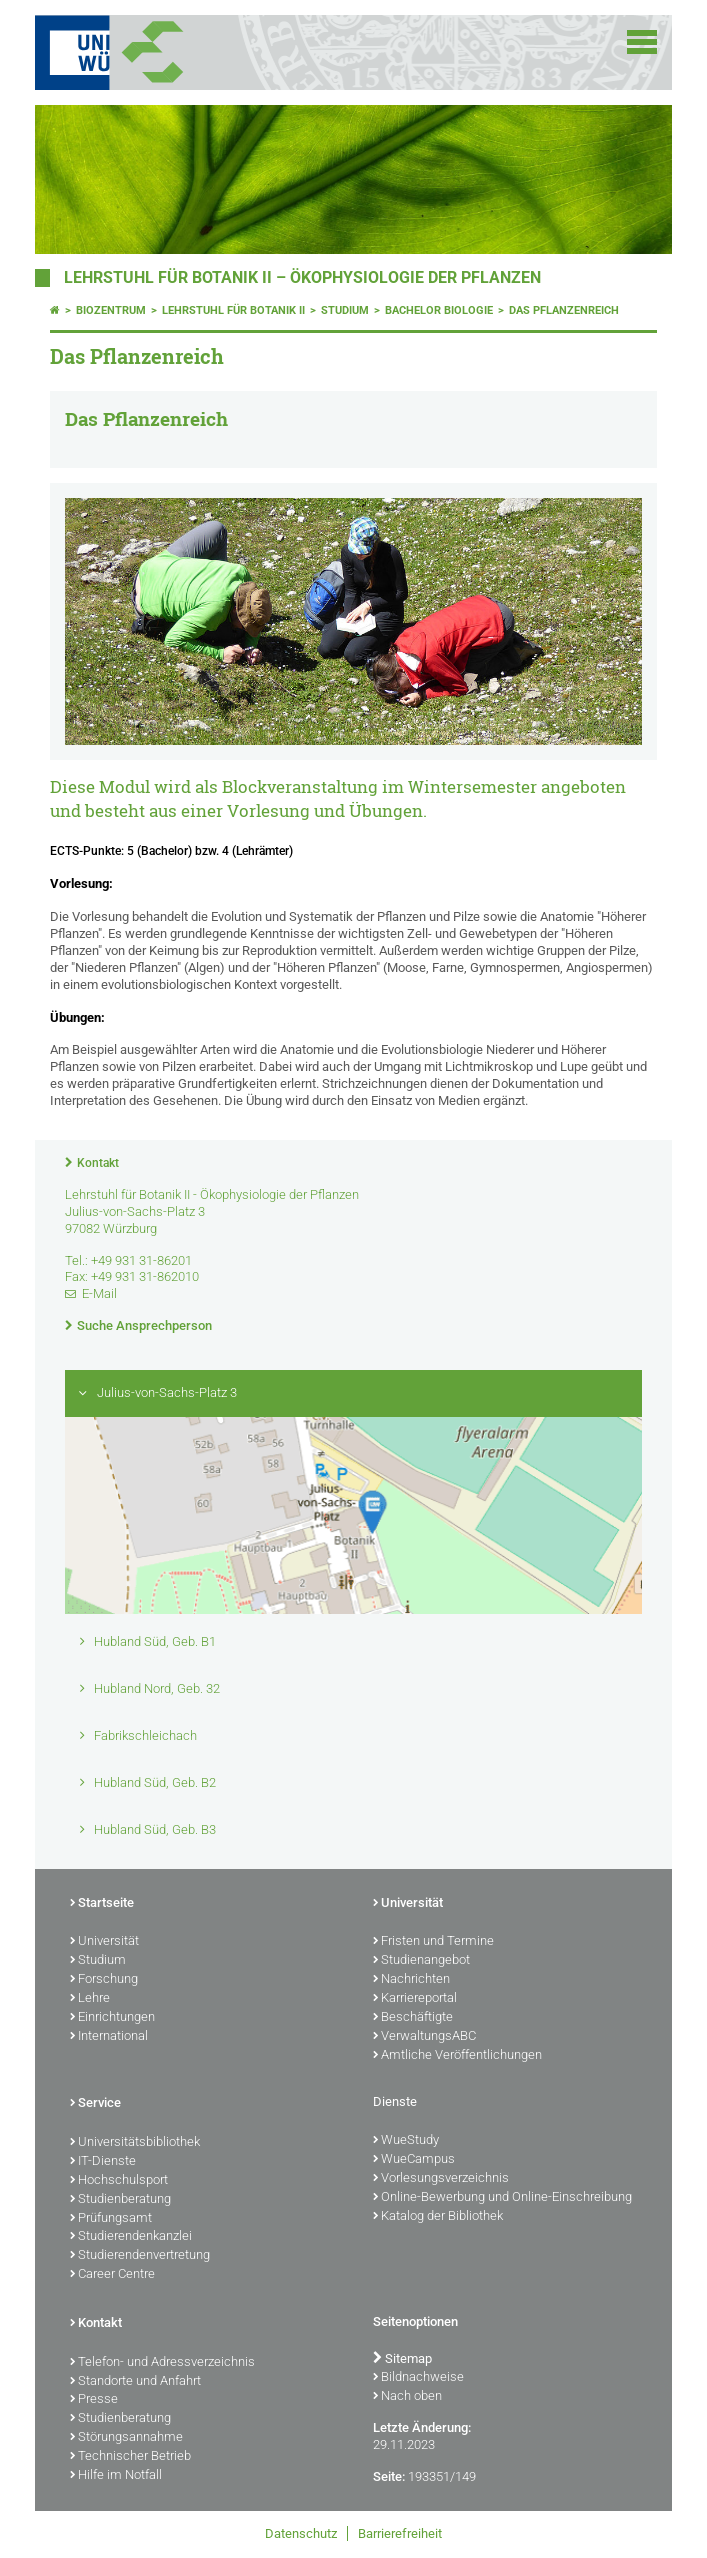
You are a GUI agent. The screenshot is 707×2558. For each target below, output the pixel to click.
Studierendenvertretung (140, 2256)
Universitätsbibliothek (135, 2143)
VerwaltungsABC (424, 2037)
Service (95, 2104)
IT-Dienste (103, 2162)
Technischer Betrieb (130, 2457)
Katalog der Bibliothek (438, 2217)
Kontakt (98, 1163)
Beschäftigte (413, 2018)
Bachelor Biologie (439, 310)
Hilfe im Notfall (116, 2476)
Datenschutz (301, 2533)
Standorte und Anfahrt (135, 2382)
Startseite (102, 1904)
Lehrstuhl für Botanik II (233, 310)
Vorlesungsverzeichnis (441, 2179)
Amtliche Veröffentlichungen (457, 2056)
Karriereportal (415, 1999)
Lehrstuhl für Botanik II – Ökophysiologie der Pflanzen (302, 278)
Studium (345, 310)
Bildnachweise (418, 2378)
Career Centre (112, 2275)
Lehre (90, 1999)
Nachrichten (411, 1980)
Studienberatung (120, 2200)
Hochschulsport (119, 2181)
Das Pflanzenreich (564, 310)
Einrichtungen (112, 2018)
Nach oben (407, 2397)
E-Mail (99, 1293)
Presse (94, 2400)
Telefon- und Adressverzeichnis (162, 2363)
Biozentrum (111, 310)
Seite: (389, 2476)
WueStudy (406, 2141)
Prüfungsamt (111, 2219)
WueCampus (414, 2160)
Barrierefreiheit (400, 2533)
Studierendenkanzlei (131, 2237)
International (109, 2037)
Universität (104, 1942)
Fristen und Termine (433, 1942)
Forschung (104, 1980)
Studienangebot (421, 1961)
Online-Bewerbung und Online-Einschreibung (502, 2198)
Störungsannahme (126, 2438)
